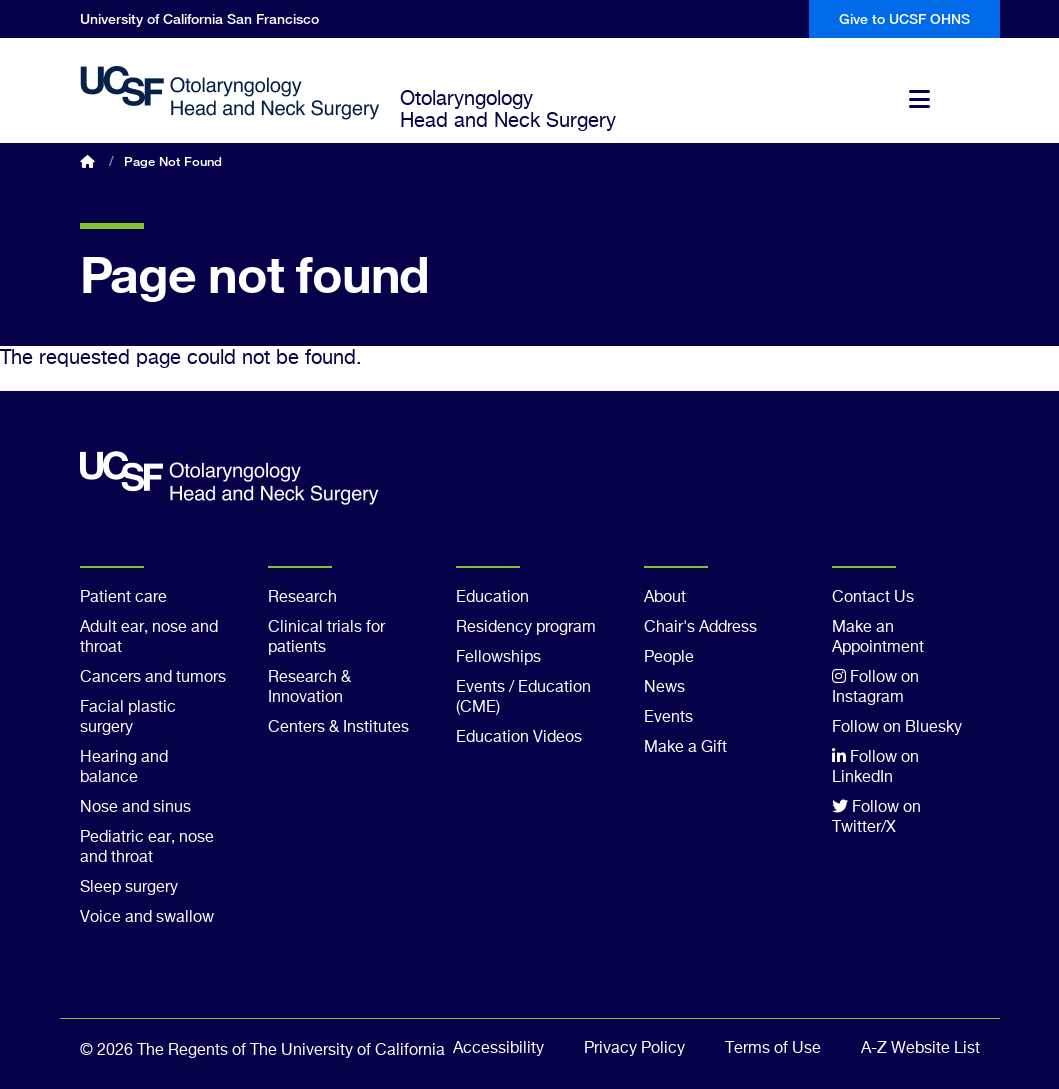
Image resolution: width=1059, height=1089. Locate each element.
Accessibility (498, 1049)
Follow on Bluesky (897, 728)
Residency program (526, 628)
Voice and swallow (147, 918)
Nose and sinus (135, 808)
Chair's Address (700, 628)
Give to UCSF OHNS (904, 18)
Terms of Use (773, 1049)
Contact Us (873, 598)
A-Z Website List (920, 1049)
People (669, 658)
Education (492, 598)
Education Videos (519, 738)
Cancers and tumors (153, 678)
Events (668, 718)
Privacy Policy (634, 1049)
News (664, 688)
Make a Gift (685, 748)
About (665, 598)
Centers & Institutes (338, 728)
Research (302, 598)
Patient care (123, 598)
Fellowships (498, 658)
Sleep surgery (129, 888)
